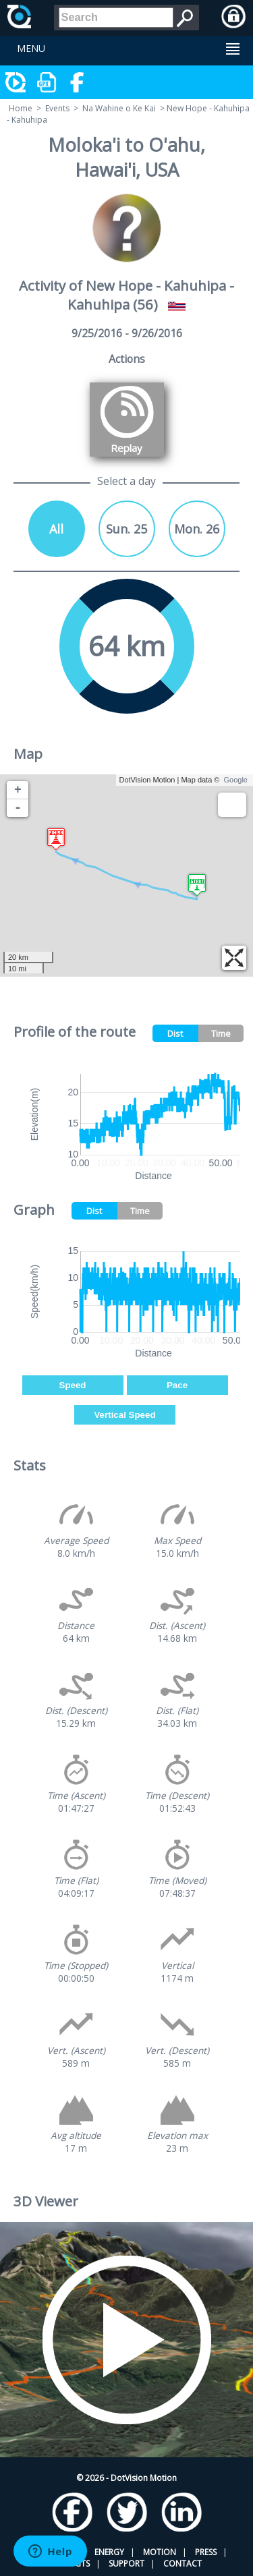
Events (57, 108)
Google (236, 780)
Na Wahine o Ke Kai (119, 108)
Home (20, 108)
